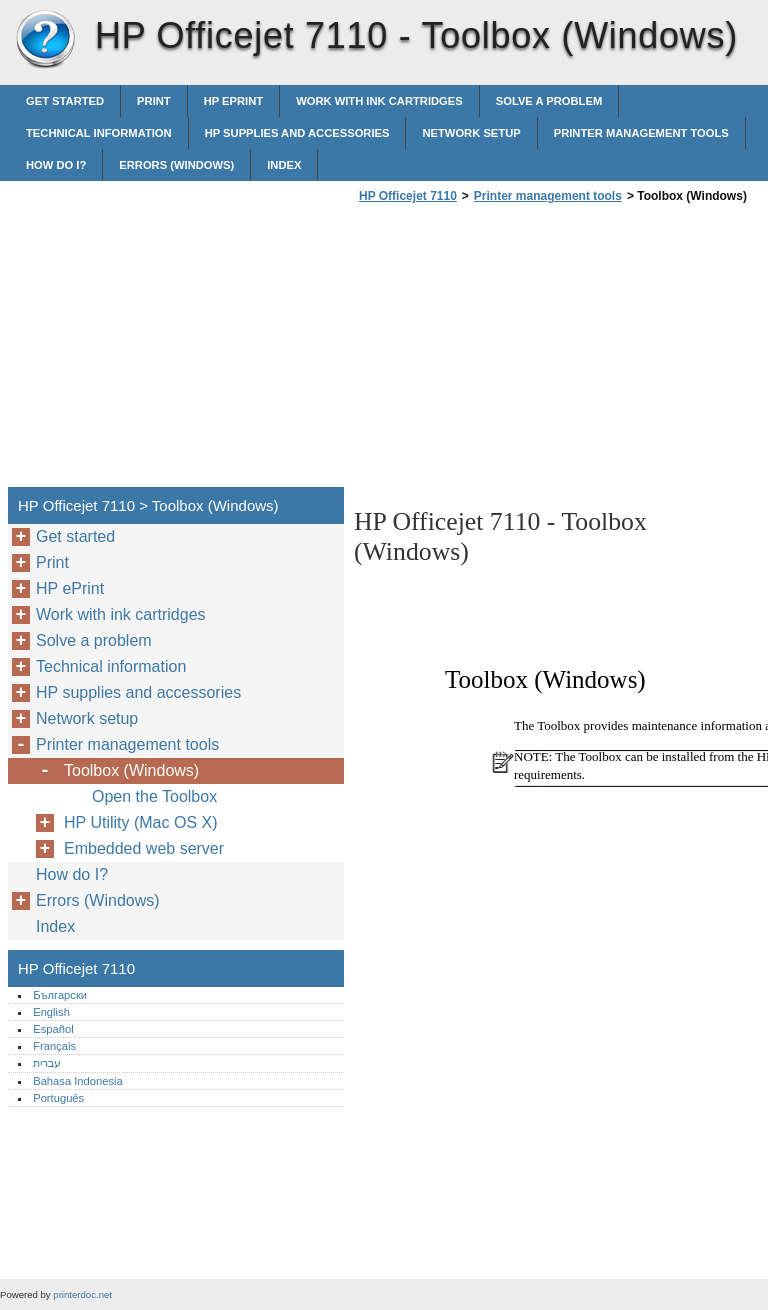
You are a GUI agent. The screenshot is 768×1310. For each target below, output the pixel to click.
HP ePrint (233, 101)
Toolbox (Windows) (131, 770)
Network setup (471, 133)
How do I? (56, 165)
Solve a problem (549, 101)
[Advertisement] (522, 351)
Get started (65, 101)
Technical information (99, 133)
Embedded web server (144, 848)
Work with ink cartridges (379, 101)
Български (60, 995)
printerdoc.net (82, 1294)
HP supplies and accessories (297, 133)
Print (154, 101)
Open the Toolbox (154, 796)
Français (54, 1046)
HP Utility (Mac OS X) (141, 822)
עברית (47, 1063)
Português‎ (58, 1098)
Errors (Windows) (176, 165)
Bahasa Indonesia (78, 1081)
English (51, 1012)
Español (53, 1029)
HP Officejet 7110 (45, 40)
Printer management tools (641, 133)
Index (284, 165)
